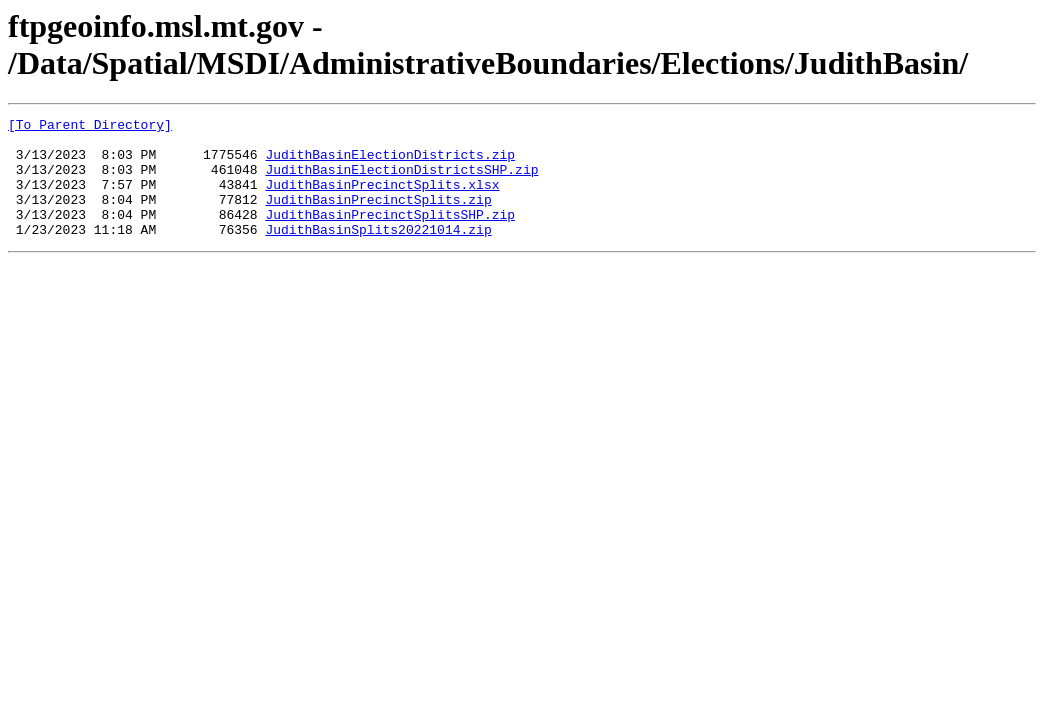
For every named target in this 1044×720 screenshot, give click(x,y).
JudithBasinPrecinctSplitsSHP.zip (390, 235)
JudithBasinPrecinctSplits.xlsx (382, 199)
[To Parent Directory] (90, 127)
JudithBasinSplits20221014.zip (378, 253)
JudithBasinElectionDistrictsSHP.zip (401, 181)
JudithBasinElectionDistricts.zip (390, 163)
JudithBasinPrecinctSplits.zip (378, 217)
